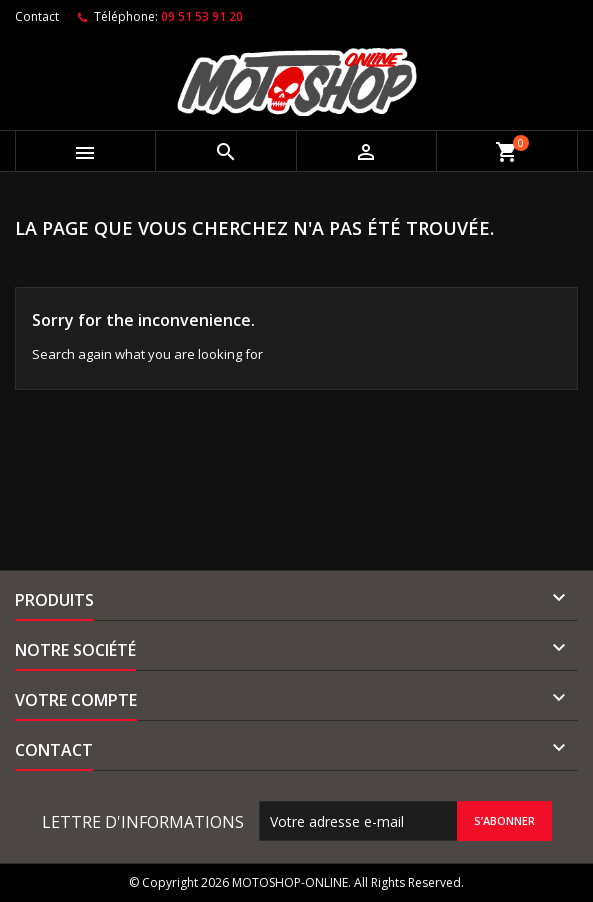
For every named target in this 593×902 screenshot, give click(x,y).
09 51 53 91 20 (202, 16)
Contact (37, 16)
